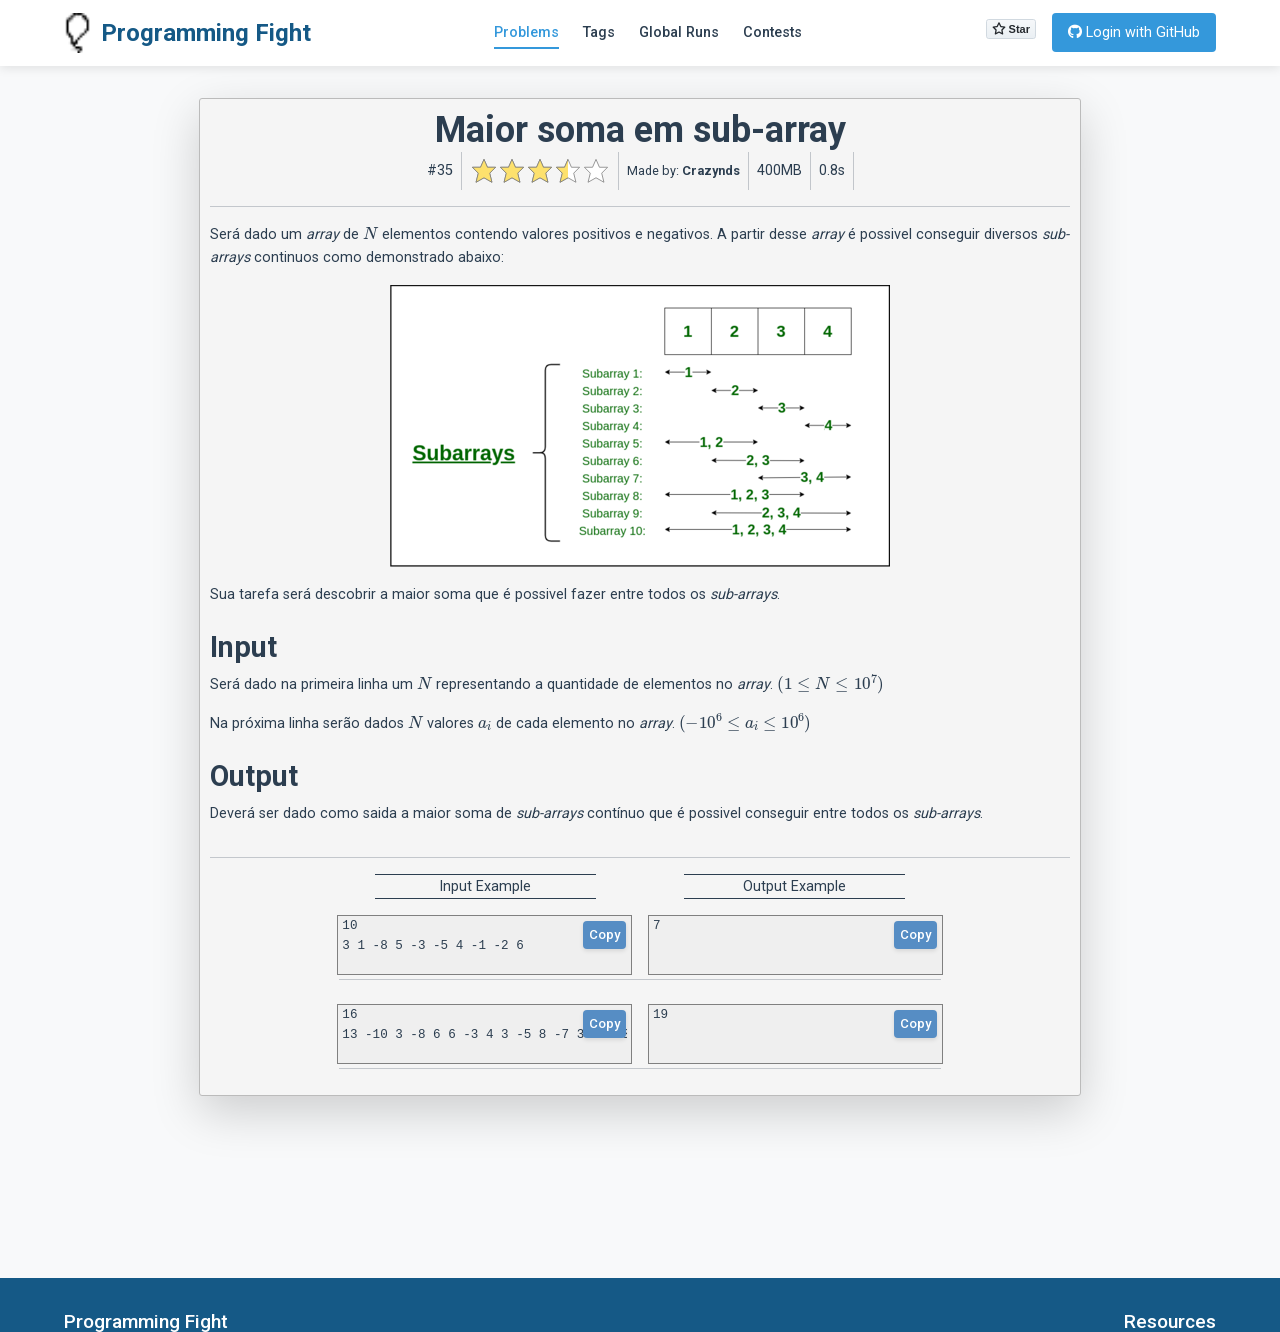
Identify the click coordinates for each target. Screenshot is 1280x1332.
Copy (604, 934)
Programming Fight (187, 33)
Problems (526, 32)
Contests (772, 32)
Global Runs (679, 32)
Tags (599, 32)
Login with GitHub (1134, 32)
